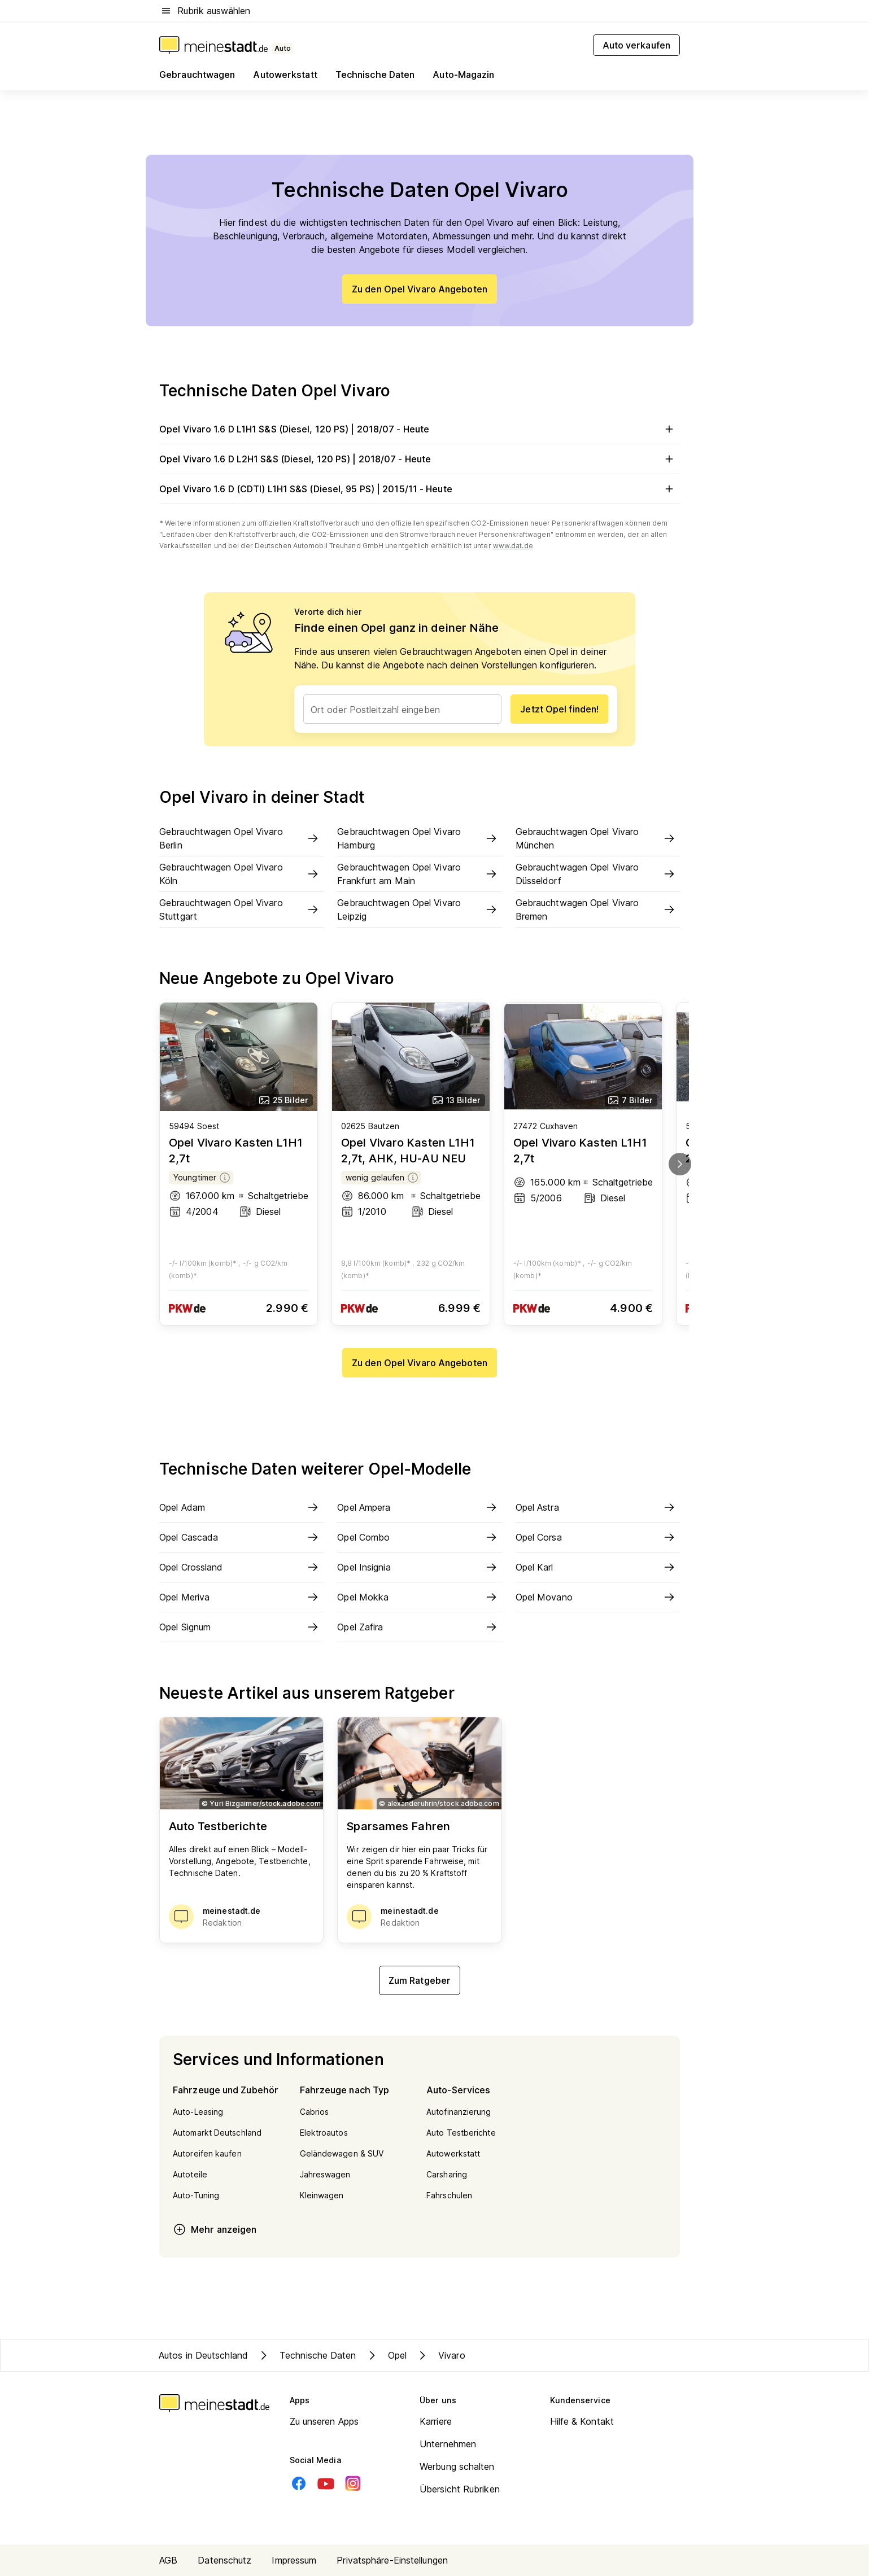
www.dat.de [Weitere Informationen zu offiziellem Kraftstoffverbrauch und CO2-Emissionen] (513, 545)
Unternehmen (448, 2444)
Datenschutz (224, 2560)
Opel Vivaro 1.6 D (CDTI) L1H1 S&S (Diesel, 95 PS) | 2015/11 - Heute (419, 489)
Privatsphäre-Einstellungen (392, 2560)
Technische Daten (306, 2355)
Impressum (294, 2560)
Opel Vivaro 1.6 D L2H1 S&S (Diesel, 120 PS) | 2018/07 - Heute (419, 459)
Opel (386, 2355)
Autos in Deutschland (203, 2355)
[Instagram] (353, 2483)
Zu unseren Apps (324, 2421)
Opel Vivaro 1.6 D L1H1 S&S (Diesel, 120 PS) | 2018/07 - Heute (419, 429)
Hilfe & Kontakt (582, 2421)
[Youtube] (326, 2483)
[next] (680, 1164)
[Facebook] (299, 2483)
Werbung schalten (457, 2466)
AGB (168, 2560)
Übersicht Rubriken (460, 2489)
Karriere (436, 2421)
